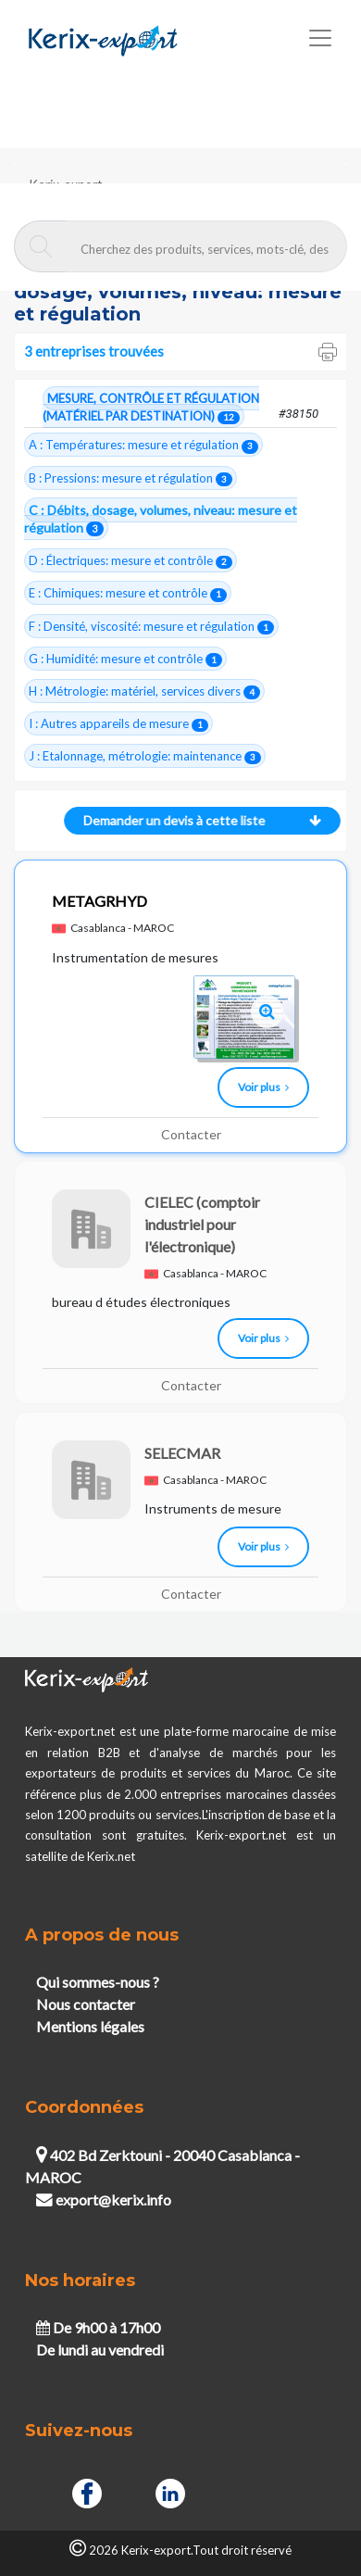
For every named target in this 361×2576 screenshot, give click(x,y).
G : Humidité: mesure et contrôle (125, 659)
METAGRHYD (99, 901)
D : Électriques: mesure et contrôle (130, 561)
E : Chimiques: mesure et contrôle (128, 593)
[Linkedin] (170, 2490)
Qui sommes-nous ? (97, 1982)
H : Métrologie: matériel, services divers (144, 691)
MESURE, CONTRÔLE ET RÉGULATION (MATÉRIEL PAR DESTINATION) (151, 407)
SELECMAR (182, 1453)
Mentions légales (90, 2026)
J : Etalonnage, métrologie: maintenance (145, 756)
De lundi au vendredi (100, 2349)
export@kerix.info (103, 2199)
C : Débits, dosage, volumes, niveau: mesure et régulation (160, 519)
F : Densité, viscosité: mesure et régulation (151, 627)
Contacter (191, 1134)
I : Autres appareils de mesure (118, 724)
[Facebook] (87, 2490)
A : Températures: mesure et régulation (143, 445)
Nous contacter (85, 2004)
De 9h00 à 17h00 (98, 2327)
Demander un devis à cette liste (197, 820)
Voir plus (263, 1087)
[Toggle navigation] (320, 38)
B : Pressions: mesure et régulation (130, 478)
